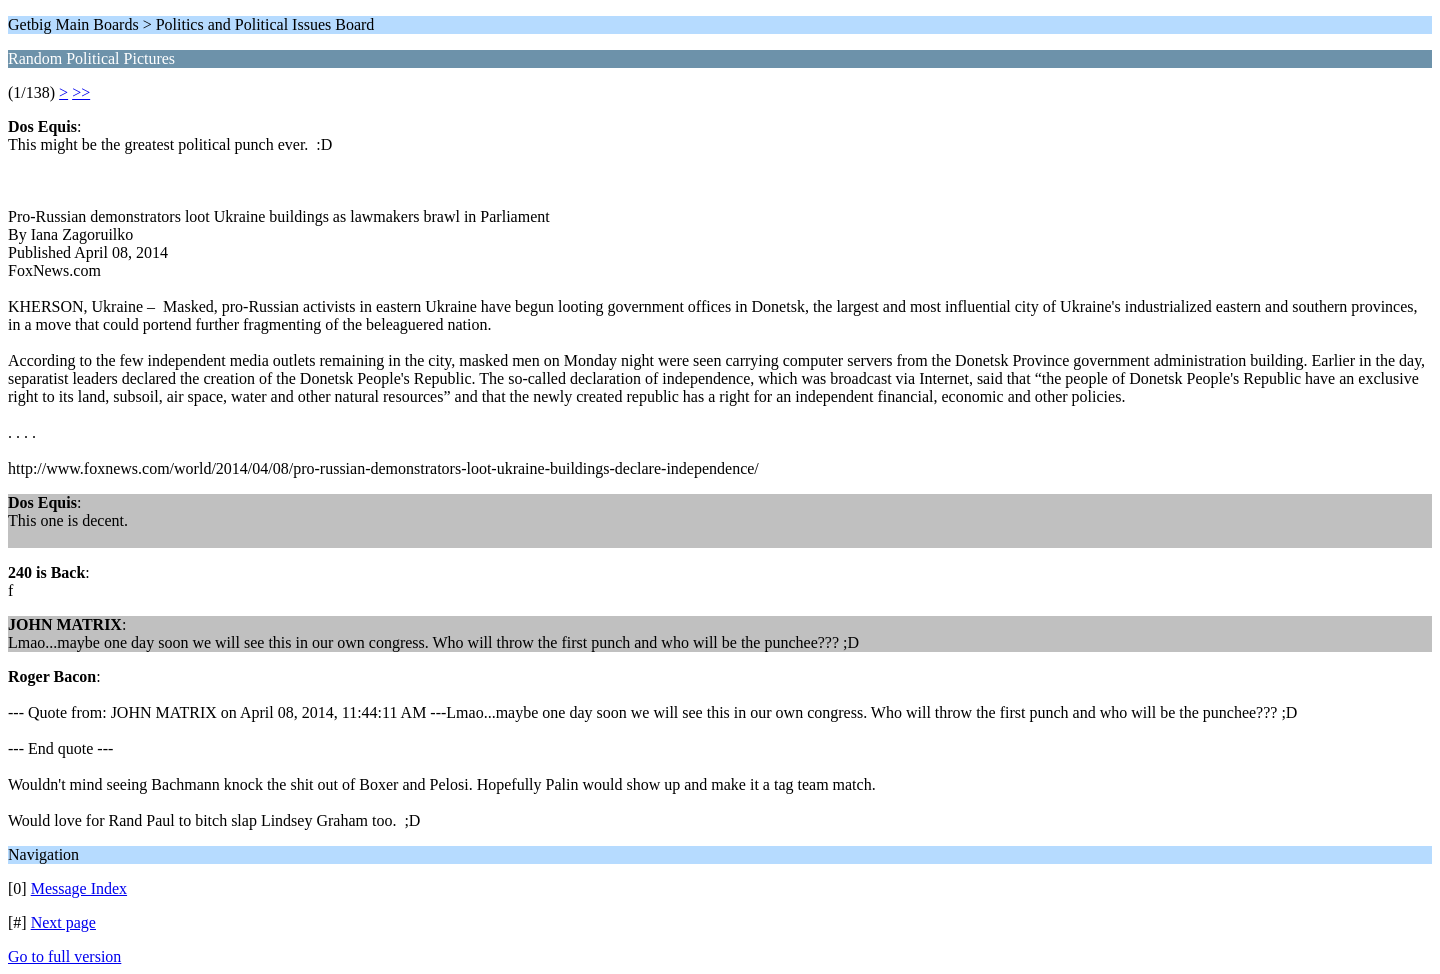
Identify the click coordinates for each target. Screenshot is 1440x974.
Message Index (79, 888)
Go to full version (64, 956)
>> (81, 92)
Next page (63, 922)
